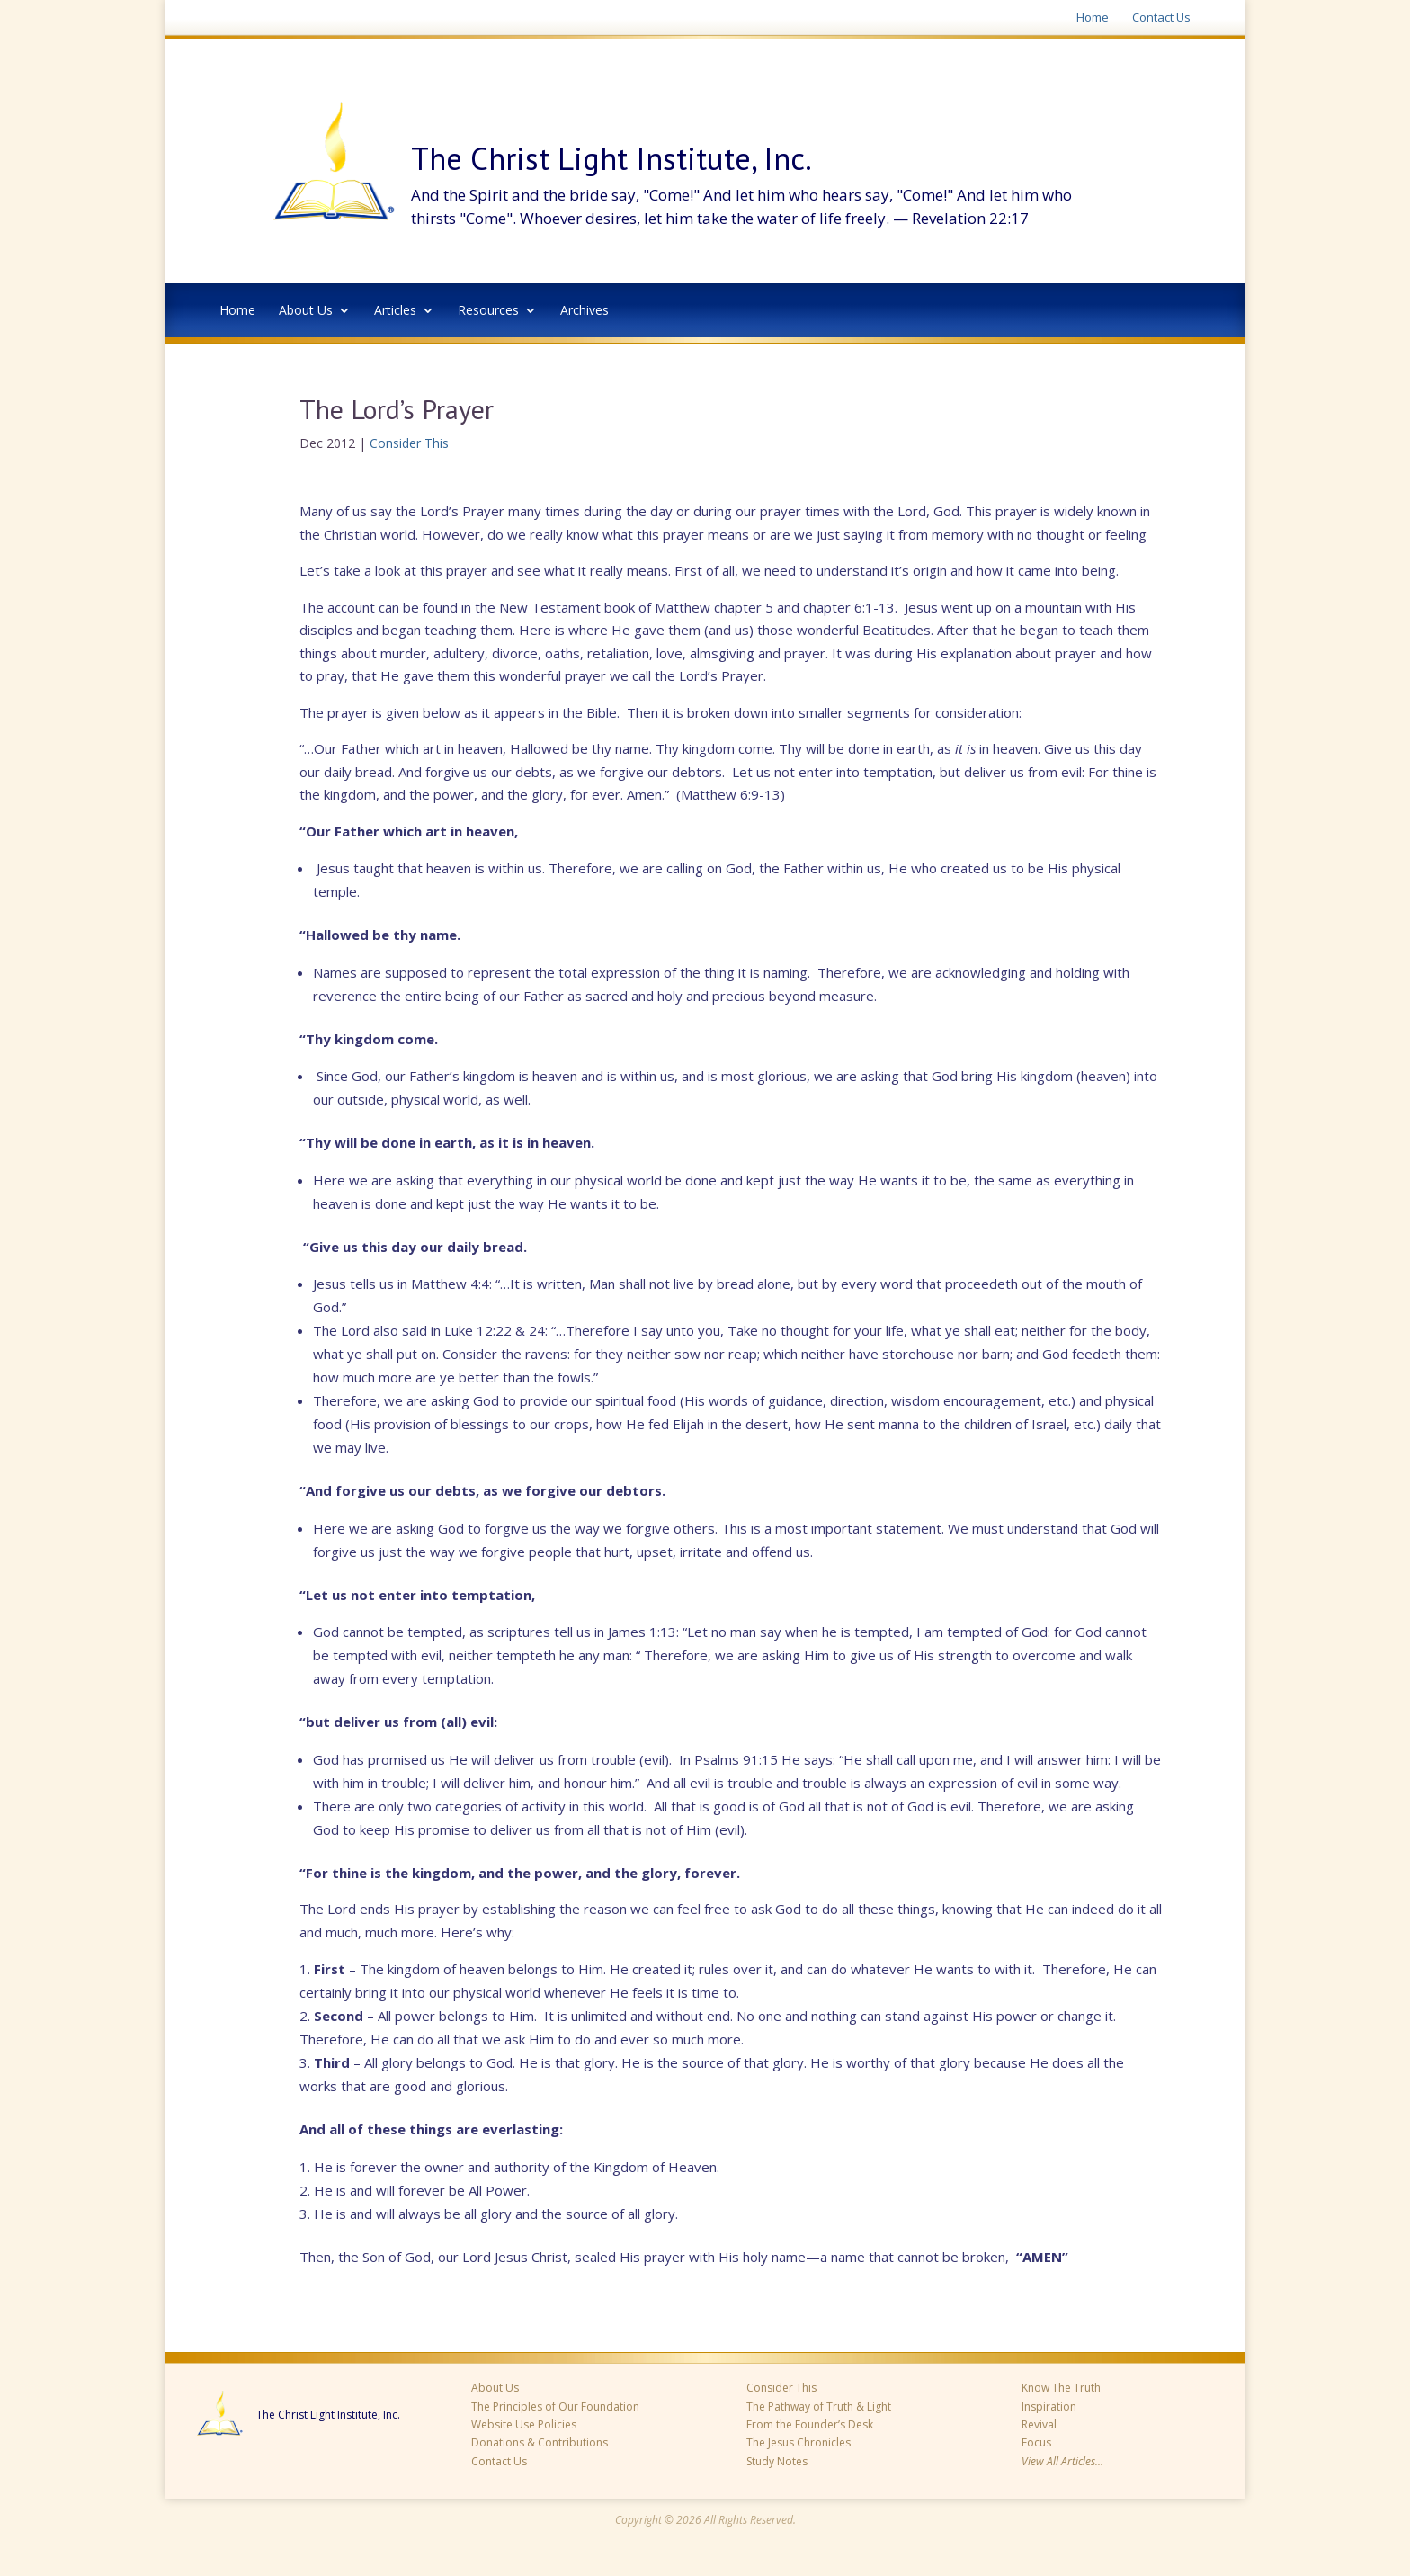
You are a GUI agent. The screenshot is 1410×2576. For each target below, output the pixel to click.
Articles (395, 311)
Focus (1036, 2442)
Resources (488, 311)
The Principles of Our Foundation (555, 2406)
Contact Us (1161, 18)
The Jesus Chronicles (798, 2442)
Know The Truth (1061, 2387)
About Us (306, 311)
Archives (584, 311)
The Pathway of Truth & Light (818, 2406)
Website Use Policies (523, 2424)
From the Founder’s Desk (809, 2424)
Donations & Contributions (539, 2442)
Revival (1039, 2424)
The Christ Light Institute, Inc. (328, 2415)
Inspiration (1049, 2406)
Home (1092, 18)
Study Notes (777, 2461)
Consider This (409, 443)
